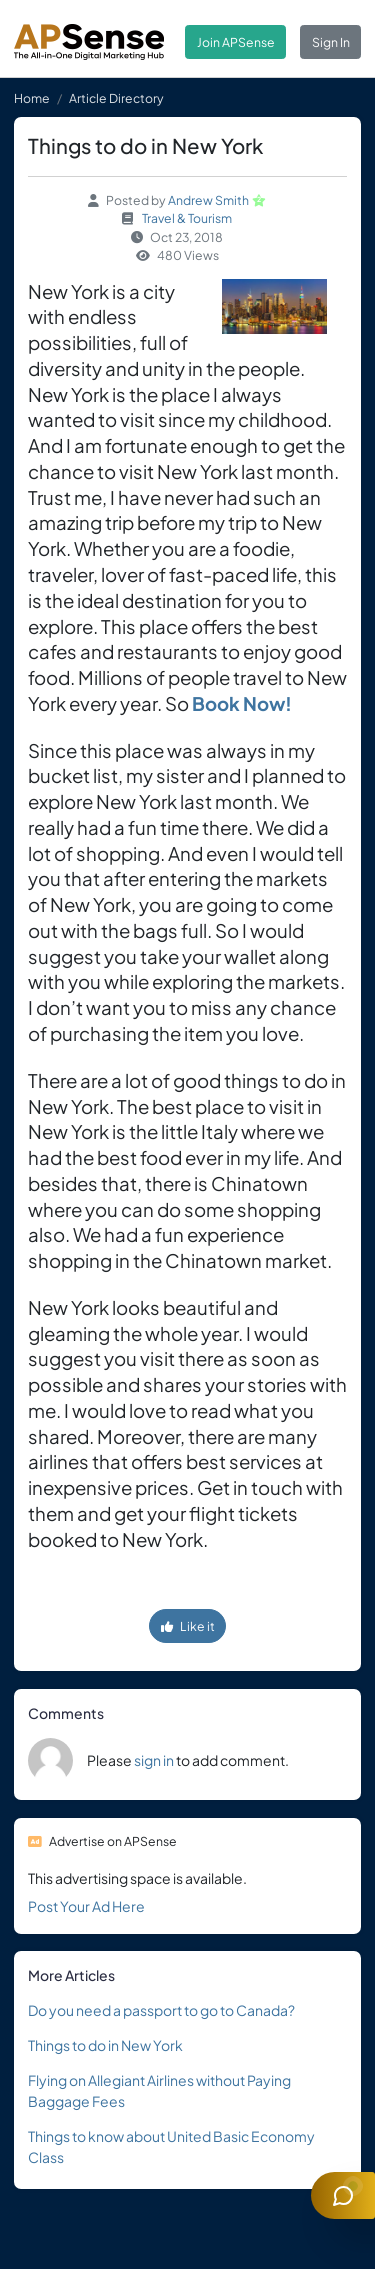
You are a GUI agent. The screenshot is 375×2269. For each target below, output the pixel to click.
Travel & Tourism (187, 218)
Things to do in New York (105, 2045)
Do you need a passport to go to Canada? (161, 2010)
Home (32, 98)
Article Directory (116, 98)
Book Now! (242, 703)
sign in (154, 1760)
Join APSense (236, 42)
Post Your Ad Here (86, 1906)
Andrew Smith (208, 200)
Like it (188, 1626)
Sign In (331, 42)
